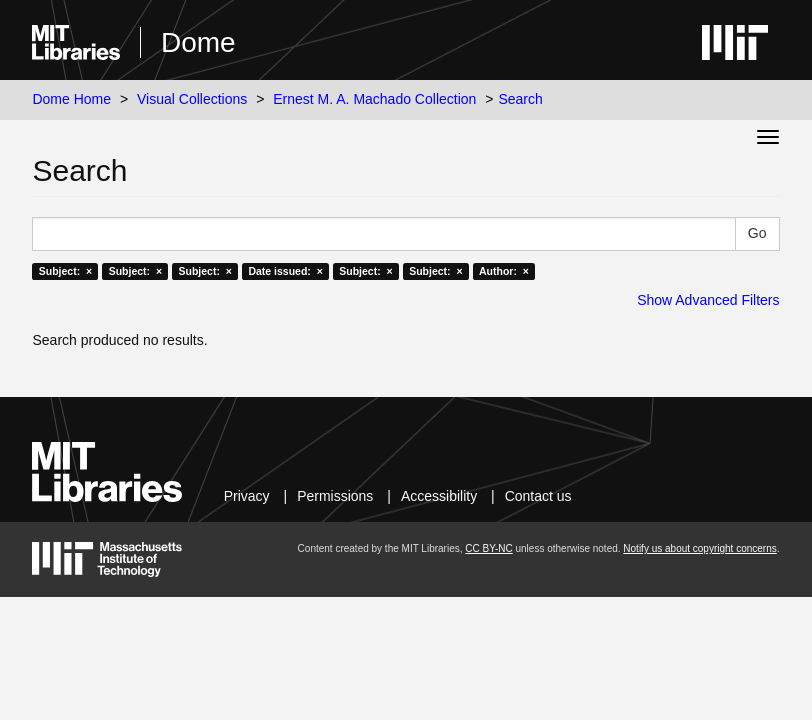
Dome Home (71, 99)
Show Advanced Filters (708, 300)
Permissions (335, 496)
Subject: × (65, 271)
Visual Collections (192, 99)
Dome (198, 42)
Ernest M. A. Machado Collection (374, 99)
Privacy (247, 496)
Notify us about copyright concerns (699, 548)
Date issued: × (285, 271)
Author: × (504, 271)
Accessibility (439, 496)
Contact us (538, 496)
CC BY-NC (488, 548)
